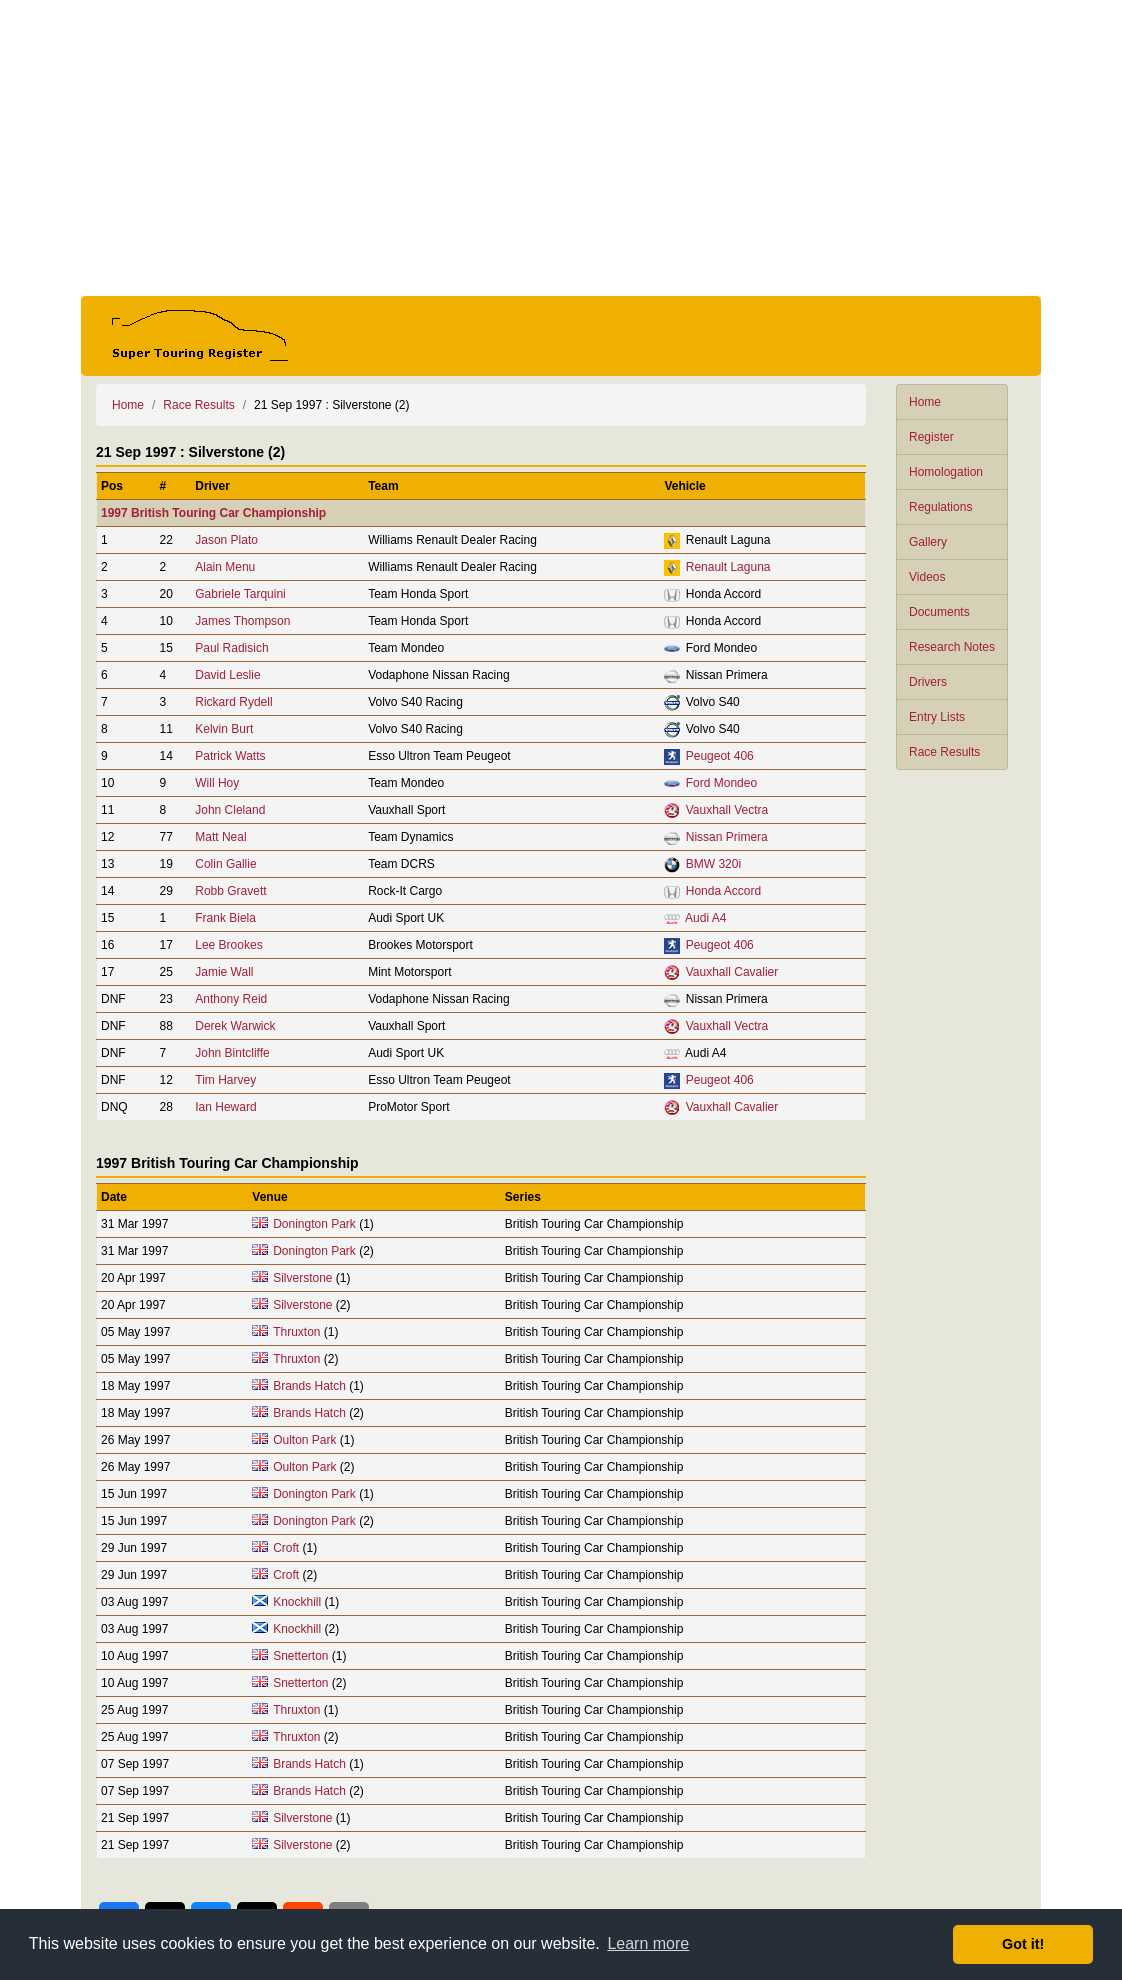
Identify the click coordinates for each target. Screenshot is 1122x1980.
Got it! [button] (1023, 1944)
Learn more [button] (648, 1943)
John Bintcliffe (232, 1053)
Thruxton (296, 1332)
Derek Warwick (235, 1026)
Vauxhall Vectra (727, 810)
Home (925, 402)
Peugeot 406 (720, 756)
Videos (927, 577)
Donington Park (314, 1224)
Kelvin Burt (224, 729)
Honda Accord (723, 891)
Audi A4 (705, 918)
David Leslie (227, 675)
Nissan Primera (727, 837)
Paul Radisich (231, 648)
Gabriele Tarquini (240, 594)
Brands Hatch (309, 1386)
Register (931, 437)
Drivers (928, 682)
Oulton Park (304, 1440)
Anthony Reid (231, 999)
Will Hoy (217, 783)
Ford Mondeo (721, 783)
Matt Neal (220, 837)
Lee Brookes (228, 945)
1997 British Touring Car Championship (213, 513)
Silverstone (302, 1278)
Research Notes (952, 647)
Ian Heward (225, 1107)
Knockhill (297, 1602)
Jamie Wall (224, 972)
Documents (939, 612)
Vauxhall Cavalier (732, 972)
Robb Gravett (230, 891)
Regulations (940, 507)
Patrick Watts (230, 756)
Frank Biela (225, 918)
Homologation (946, 472)
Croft (286, 1548)
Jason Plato (226, 540)
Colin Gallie (225, 864)
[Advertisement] (561, 148)
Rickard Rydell (233, 702)
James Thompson (242, 621)
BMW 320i (713, 864)
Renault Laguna (728, 567)
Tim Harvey (225, 1080)
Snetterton (300, 1656)
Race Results (944, 752)
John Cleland (230, 810)
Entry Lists (937, 717)
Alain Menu (225, 567)
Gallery (928, 542)
